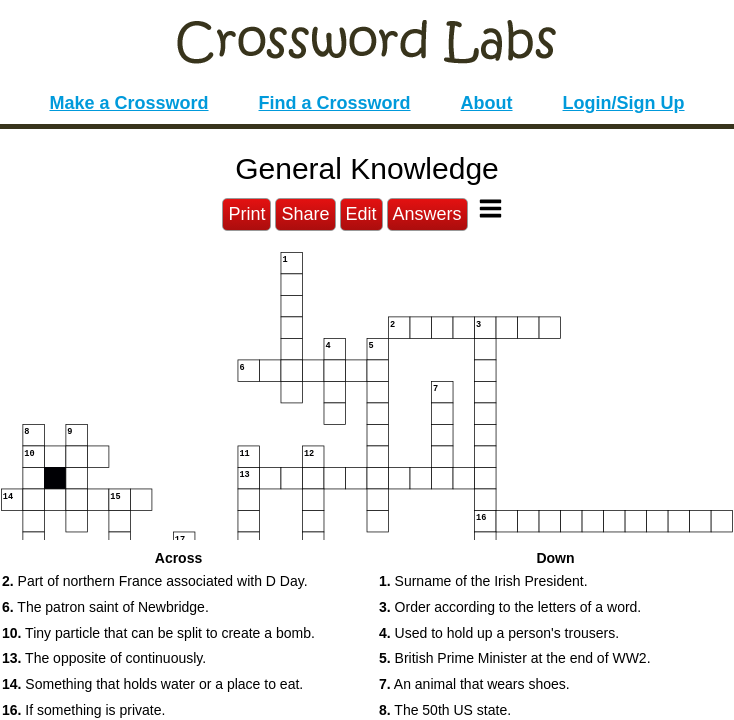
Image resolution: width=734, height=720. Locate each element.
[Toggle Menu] (490, 208)
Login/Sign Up (624, 103)
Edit (361, 214)
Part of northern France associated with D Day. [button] (155, 581)
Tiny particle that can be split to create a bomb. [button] (158, 633)
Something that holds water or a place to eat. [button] (152, 684)
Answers (427, 214)
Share (305, 214)
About (487, 103)
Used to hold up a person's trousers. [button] (499, 633)
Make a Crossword (128, 103)
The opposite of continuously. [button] (104, 658)
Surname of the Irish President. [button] (483, 581)
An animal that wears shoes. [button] (474, 684)
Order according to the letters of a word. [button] (510, 607)
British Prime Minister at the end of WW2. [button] (515, 658)
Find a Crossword (335, 103)
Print (246, 214)
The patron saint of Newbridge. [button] (105, 607)
